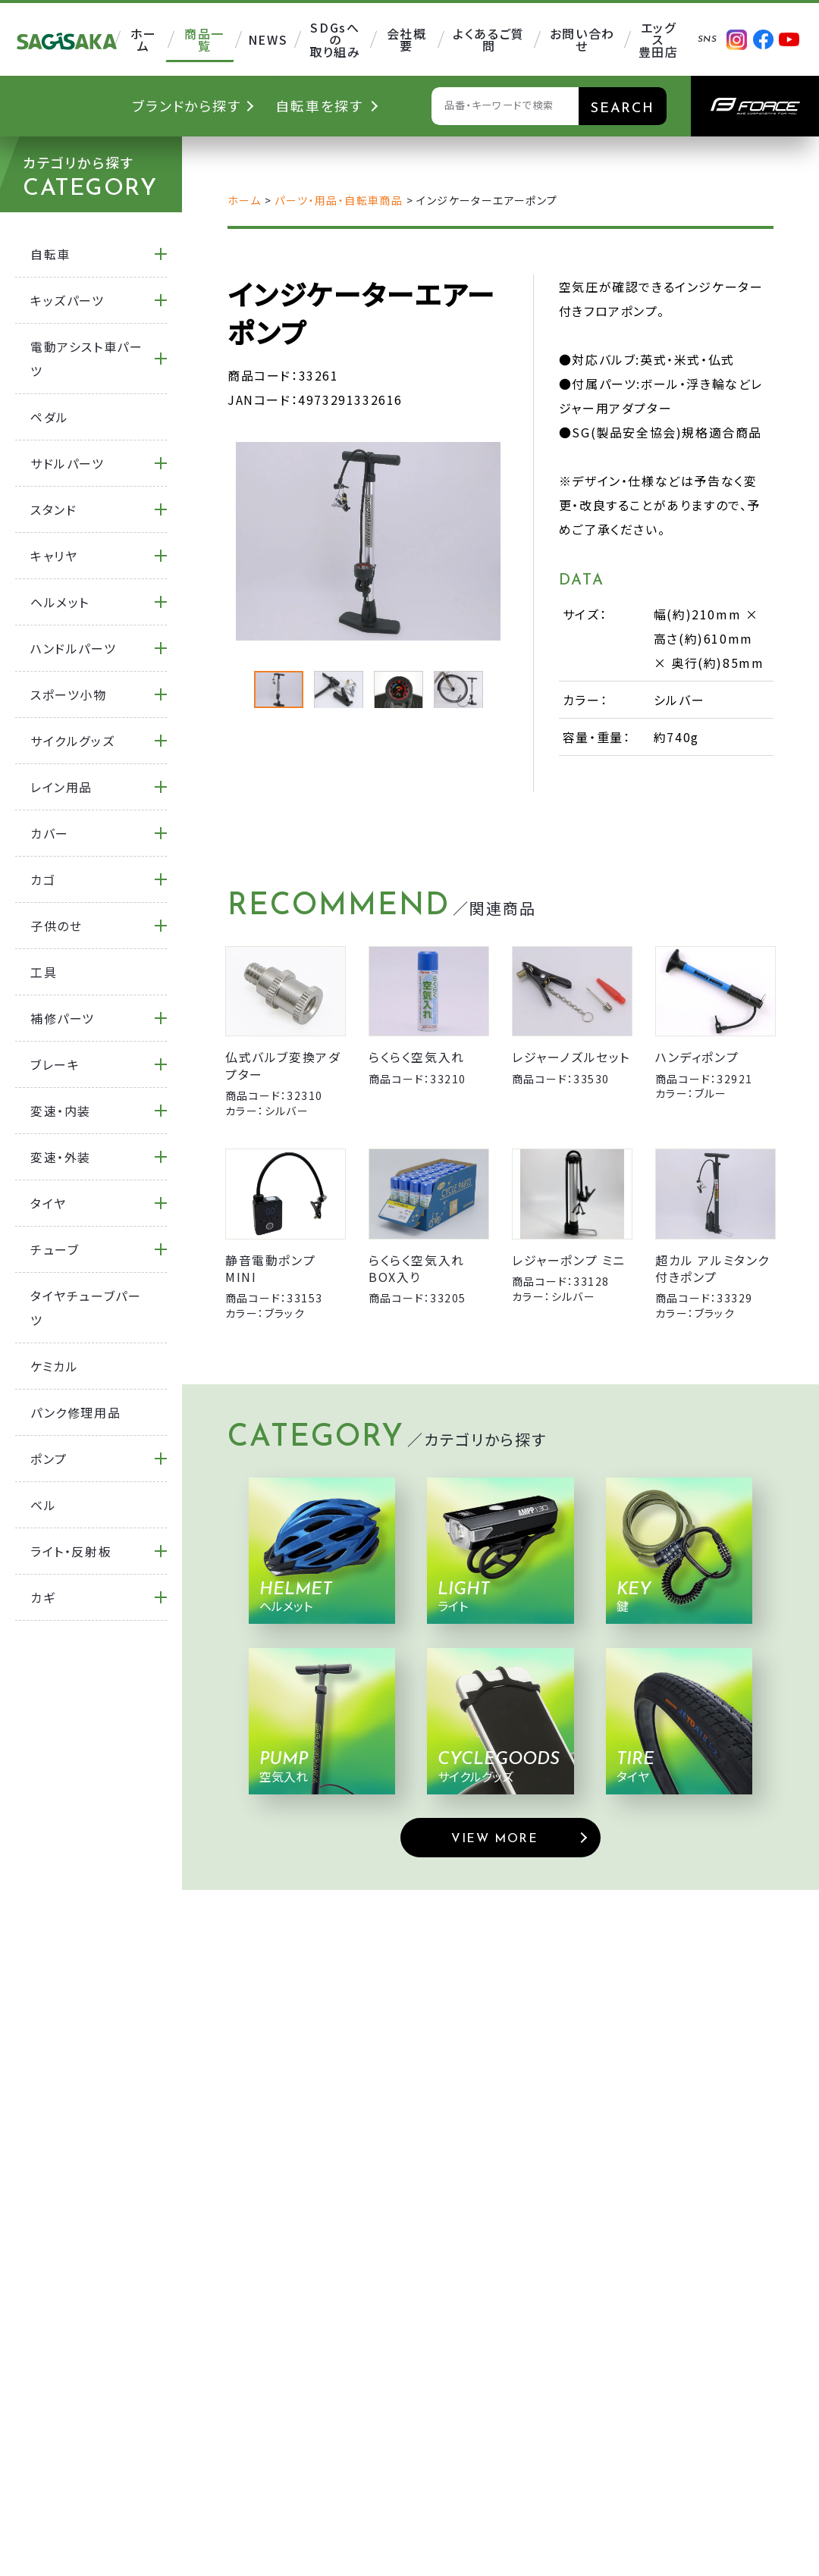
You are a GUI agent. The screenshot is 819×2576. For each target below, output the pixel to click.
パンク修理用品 (75, 1412)
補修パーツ (62, 1018)
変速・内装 (60, 1111)
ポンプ (48, 1458)
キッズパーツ (67, 300)
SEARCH (622, 109)
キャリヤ (53, 556)
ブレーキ (55, 1064)
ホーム (244, 200)
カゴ (42, 879)
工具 (43, 972)
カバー (49, 833)
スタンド (53, 509)
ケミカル (54, 1366)
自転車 (50, 254)
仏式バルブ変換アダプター (282, 1065)
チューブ (54, 1249)
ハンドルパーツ (73, 648)
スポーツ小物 (68, 694)
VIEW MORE (494, 1839)
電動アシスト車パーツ (86, 358)
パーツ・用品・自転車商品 (339, 200)
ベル (43, 1505)
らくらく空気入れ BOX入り (417, 1268)
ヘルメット (59, 602)
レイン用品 (61, 787)
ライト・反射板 (70, 1551)
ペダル (49, 417)
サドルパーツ (67, 463)
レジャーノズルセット (571, 1057)
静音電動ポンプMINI (270, 1268)
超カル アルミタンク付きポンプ (712, 1268)
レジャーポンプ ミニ (569, 1260)
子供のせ (56, 926)
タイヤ (48, 1203)
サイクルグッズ (72, 741)
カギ (42, 1597)
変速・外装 (60, 1157)
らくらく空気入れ (417, 1057)
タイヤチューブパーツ (85, 1307)
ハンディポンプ (697, 1057)
